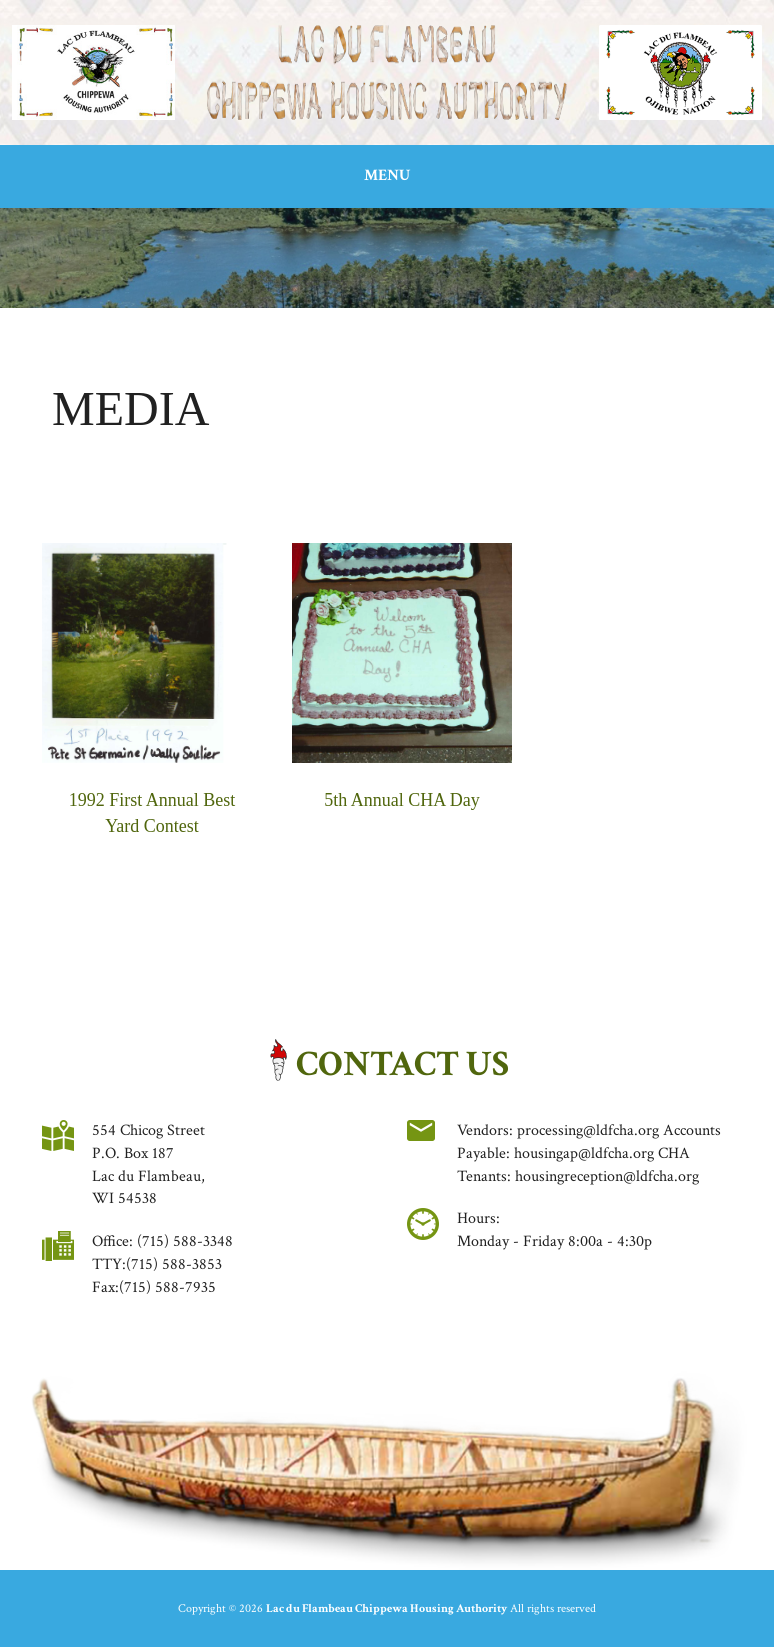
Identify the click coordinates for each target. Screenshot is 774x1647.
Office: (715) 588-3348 (162, 1241)
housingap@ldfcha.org (584, 1153)
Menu (387, 175)
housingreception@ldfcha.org (607, 1176)
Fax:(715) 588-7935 (154, 1287)
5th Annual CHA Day (402, 800)
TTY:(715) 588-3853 (157, 1264)
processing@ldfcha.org (588, 1130)
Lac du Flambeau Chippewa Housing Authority (386, 1608)
